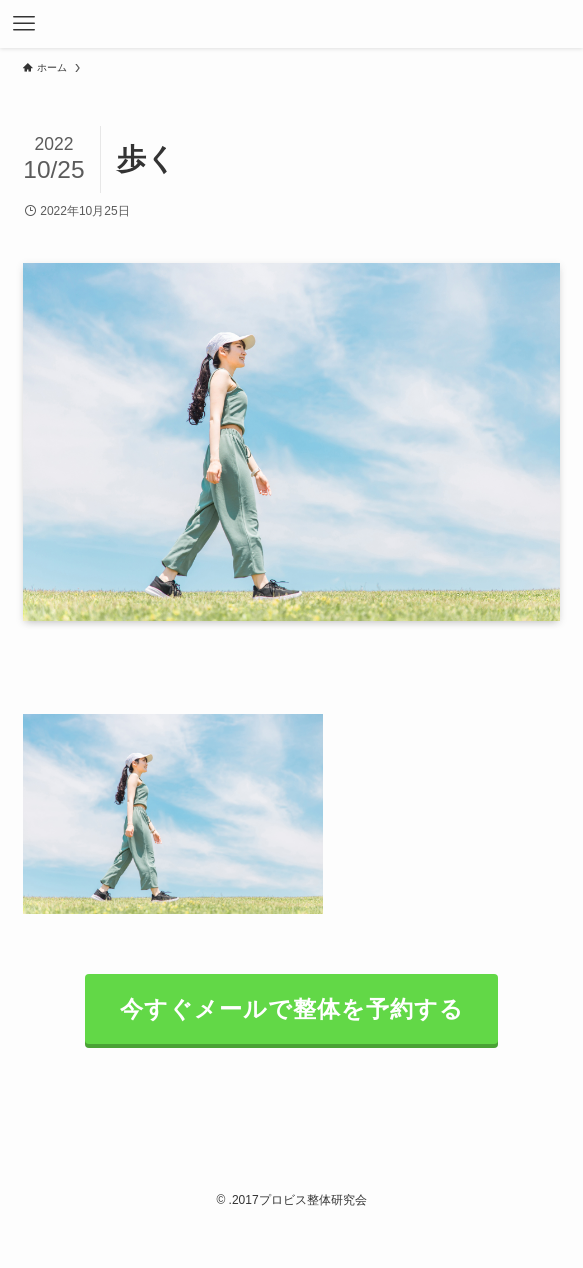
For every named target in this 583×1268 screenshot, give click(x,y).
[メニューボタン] (24, 24)
